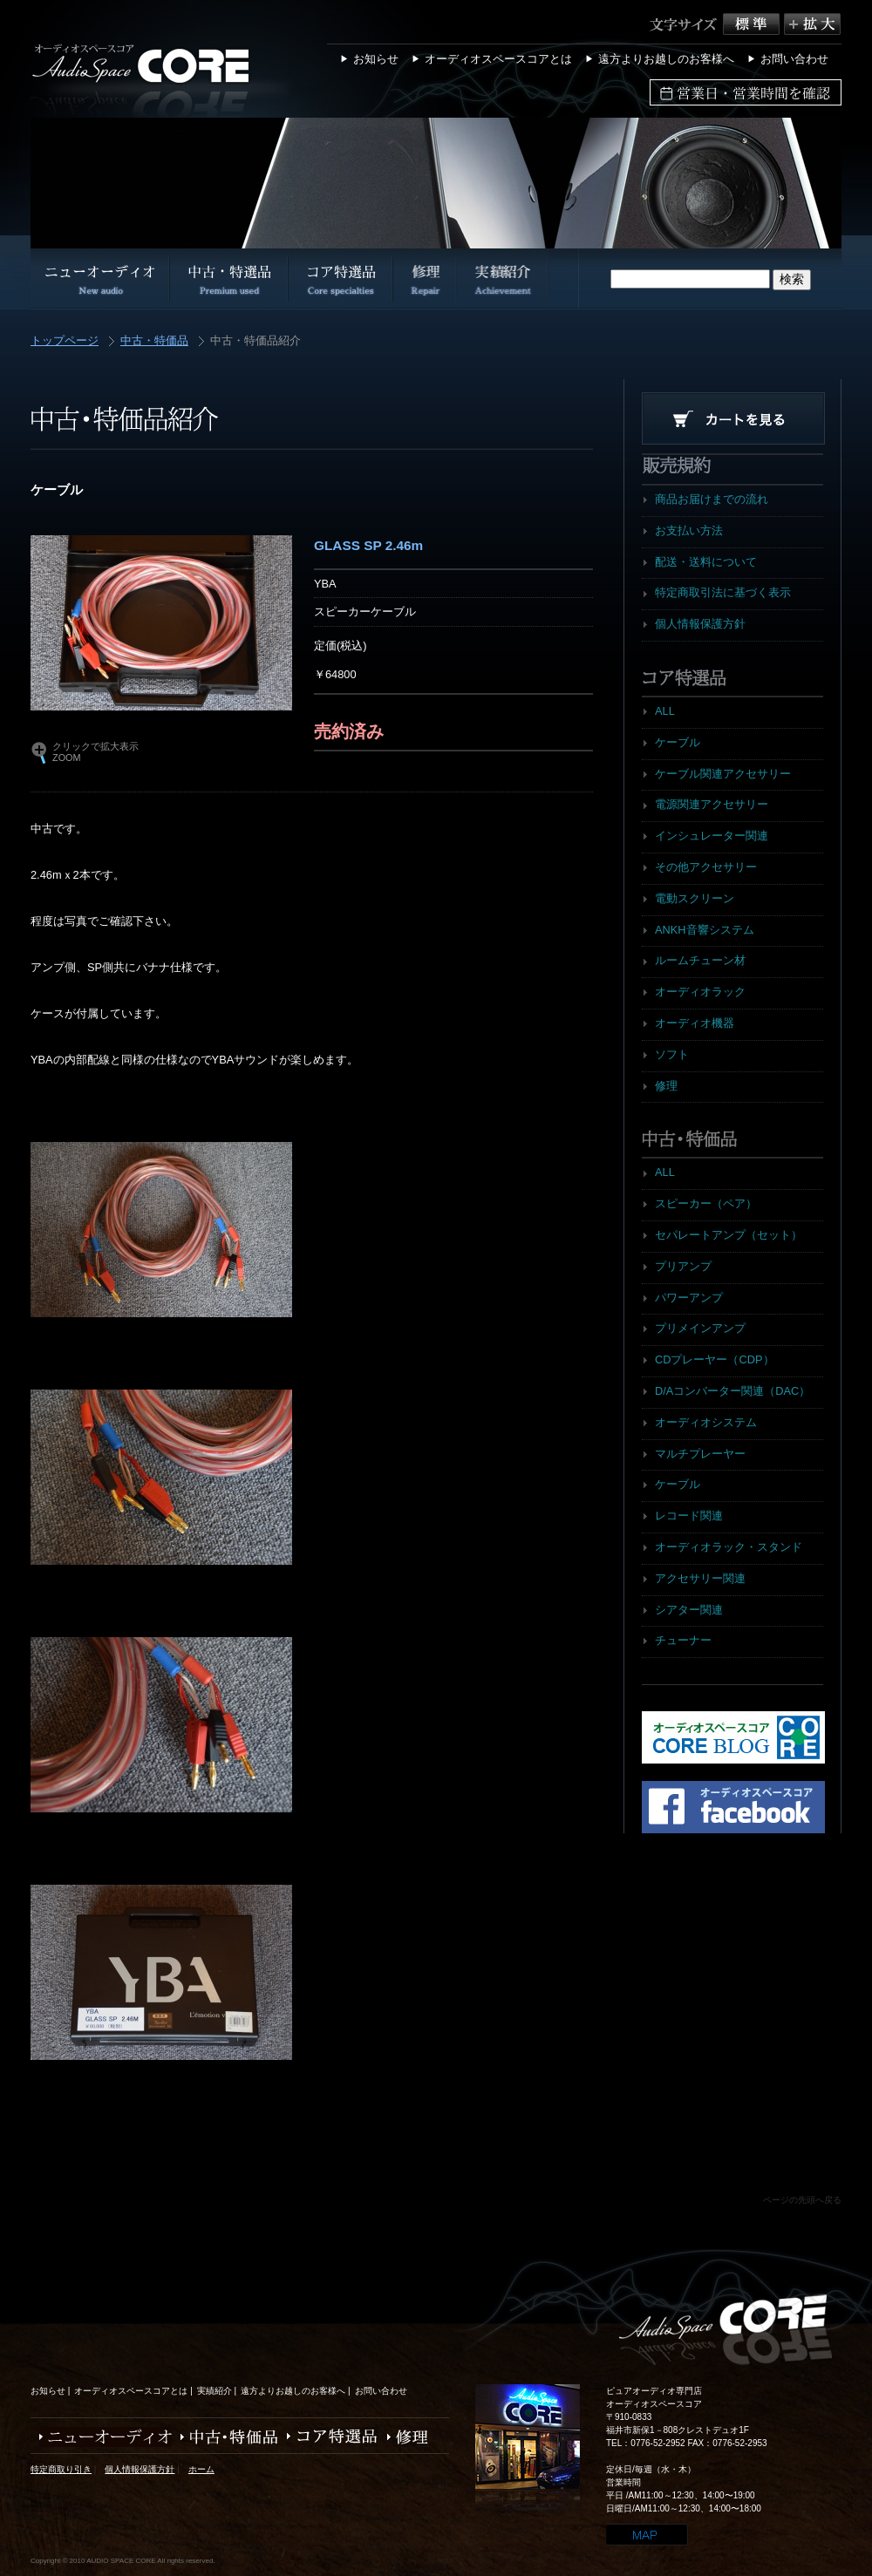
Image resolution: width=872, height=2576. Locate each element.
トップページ (65, 341)
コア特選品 (328, 2437)
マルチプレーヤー (700, 1453)
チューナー (683, 1640)
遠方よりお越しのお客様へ (666, 58)
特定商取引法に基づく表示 (723, 592)
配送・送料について (706, 561)
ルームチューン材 (700, 960)
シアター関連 (689, 1609)
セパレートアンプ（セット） (728, 1234)
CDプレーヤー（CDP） (714, 1359)
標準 (753, 24)
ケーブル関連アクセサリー (723, 773)
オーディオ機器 (694, 1023)
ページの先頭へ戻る (802, 2200)
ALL (665, 710)
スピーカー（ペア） (706, 1203)
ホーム (201, 2469)
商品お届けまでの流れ (711, 499)
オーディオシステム (706, 1422)
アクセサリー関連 (700, 1578)
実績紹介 (214, 2391)
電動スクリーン (694, 898)
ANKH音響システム (704, 929)
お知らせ (376, 58)
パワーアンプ (689, 1297)
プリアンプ (683, 1266)
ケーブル (677, 742)
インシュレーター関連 (711, 835)
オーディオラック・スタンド (728, 1546)
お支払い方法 (689, 530)
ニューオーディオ (101, 2437)
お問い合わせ (794, 58)
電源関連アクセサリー (711, 804)
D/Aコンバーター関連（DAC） (732, 1390)
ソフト (672, 1054)
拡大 (812, 24)
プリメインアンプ (700, 1328)
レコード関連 (689, 1515)
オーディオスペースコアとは (498, 58)
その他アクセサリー (706, 866)
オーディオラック (700, 991)
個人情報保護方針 (700, 623)
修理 (666, 1085)
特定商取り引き (61, 2469)
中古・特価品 (154, 341)
